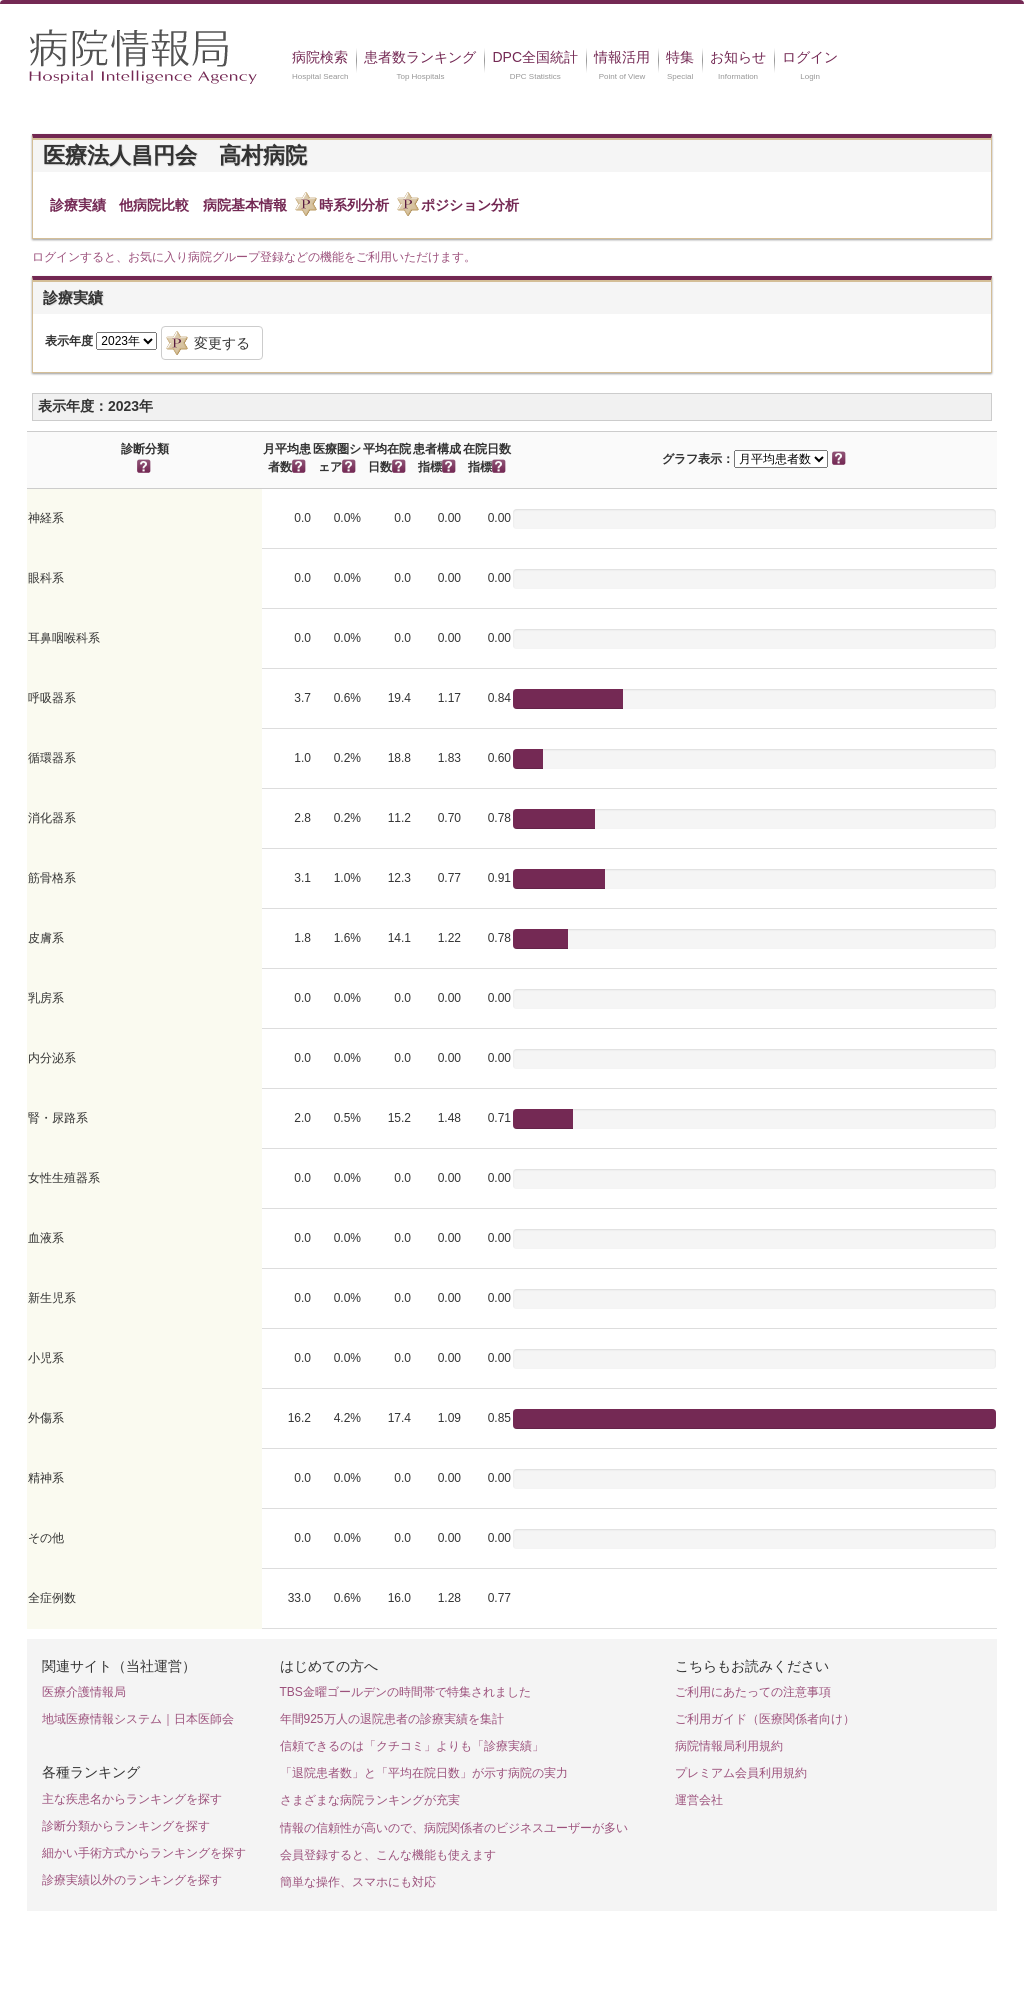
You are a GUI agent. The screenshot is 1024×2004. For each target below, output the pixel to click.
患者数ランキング (420, 57)
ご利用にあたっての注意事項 (753, 1692)
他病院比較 (154, 205)
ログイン (810, 57)
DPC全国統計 (535, 57)
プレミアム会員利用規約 (741, 1773)
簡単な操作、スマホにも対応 (358, 1882)
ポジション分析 (470, 205)
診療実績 (78, 205)
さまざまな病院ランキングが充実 (370, 1800)
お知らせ (738, 57)
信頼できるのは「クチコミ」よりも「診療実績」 (412, 1746)
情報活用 (622, 57)
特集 (680, 57)
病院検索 (320, 57)
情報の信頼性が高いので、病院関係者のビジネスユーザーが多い (454, 1828)
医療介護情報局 (84, 1692)
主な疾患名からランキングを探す (132, 1799)
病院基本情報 (245, 205)
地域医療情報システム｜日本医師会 (138, 1719)
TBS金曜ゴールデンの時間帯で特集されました (405, 1692)
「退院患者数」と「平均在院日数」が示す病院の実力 (424, 1773)
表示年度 (69, 341)
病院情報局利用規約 (729, 1746)
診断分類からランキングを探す (126, 1826)
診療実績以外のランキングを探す (132, 1880)
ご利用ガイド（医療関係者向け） (765, 1719)
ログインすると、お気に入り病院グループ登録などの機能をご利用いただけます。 (254, 257)
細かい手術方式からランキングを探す (144, 1853)
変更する (222, 343)
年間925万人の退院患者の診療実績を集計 (392, 1719)
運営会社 (699, 1800)
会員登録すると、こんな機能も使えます (388, 1855)
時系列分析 (354, 205)
